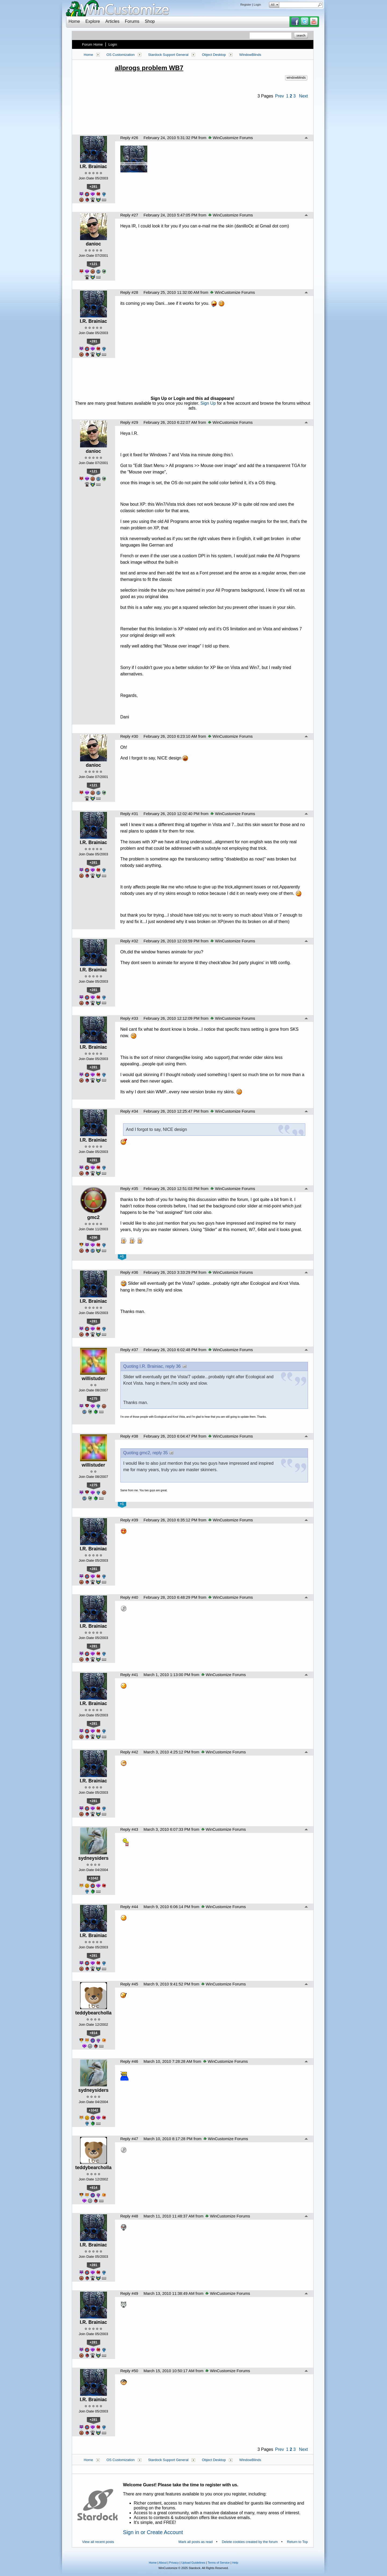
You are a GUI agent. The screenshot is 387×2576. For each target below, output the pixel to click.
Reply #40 (129, 1597)
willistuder (93, 1378)
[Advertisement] (193, 113)
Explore (92, 21)
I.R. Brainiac (93, 166)
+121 (93, 264)
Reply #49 (129, 2293)
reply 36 (173, 1366)
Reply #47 (129, 2139)
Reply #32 (129, 941)
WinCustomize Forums (230, 138)
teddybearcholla (93, 2013)
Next (303, 96)
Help (235, 2562)
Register (245, 4)
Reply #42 (129, 1752)
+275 (93, 1398)
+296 (93, 1237)
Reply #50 (129, 2371)
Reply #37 (129, 1350)
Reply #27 (129, 215)
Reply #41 (129, 1675)
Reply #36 (129, 1272)
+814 (93, 2033)
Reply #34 (129, 1111)
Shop (150, 21)
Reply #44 (129, 1907)
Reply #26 (129, 138)
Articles (112, 21)
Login (257, 4)
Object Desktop (214, 55)
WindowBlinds (250, 55)
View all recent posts (98, 2542)
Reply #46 (129, 2061)
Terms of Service (219, 2562)
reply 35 (160, 1452)
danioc (93, 244)
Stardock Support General (168, 55)
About (163, 2562)
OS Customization (120, 55)
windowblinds (296, 77)
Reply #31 (129, 814)
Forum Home (92, 44)
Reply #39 (129, 1520)
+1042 (93, 1878)
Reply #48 (129, 2216)
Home (74, 21)
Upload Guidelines (193, 2562)
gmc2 (93, 1217)
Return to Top (297, 2542)
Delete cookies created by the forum (250, 2542)
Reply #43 (129, 1829)
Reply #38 (129, 1436)
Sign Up (208, 403)
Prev (279, 96)
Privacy (174, 2562)
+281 (93, 186)
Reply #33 (129, 1018)
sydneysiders (93, 1858)
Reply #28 (129, 292)
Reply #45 (129, 1984)
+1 (122, 1256)
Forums (132, 21)
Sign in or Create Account (153, 2532)
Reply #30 (129, 736)
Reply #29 (129, 422)
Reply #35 (129, 1188)
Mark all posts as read (195, 2542)
